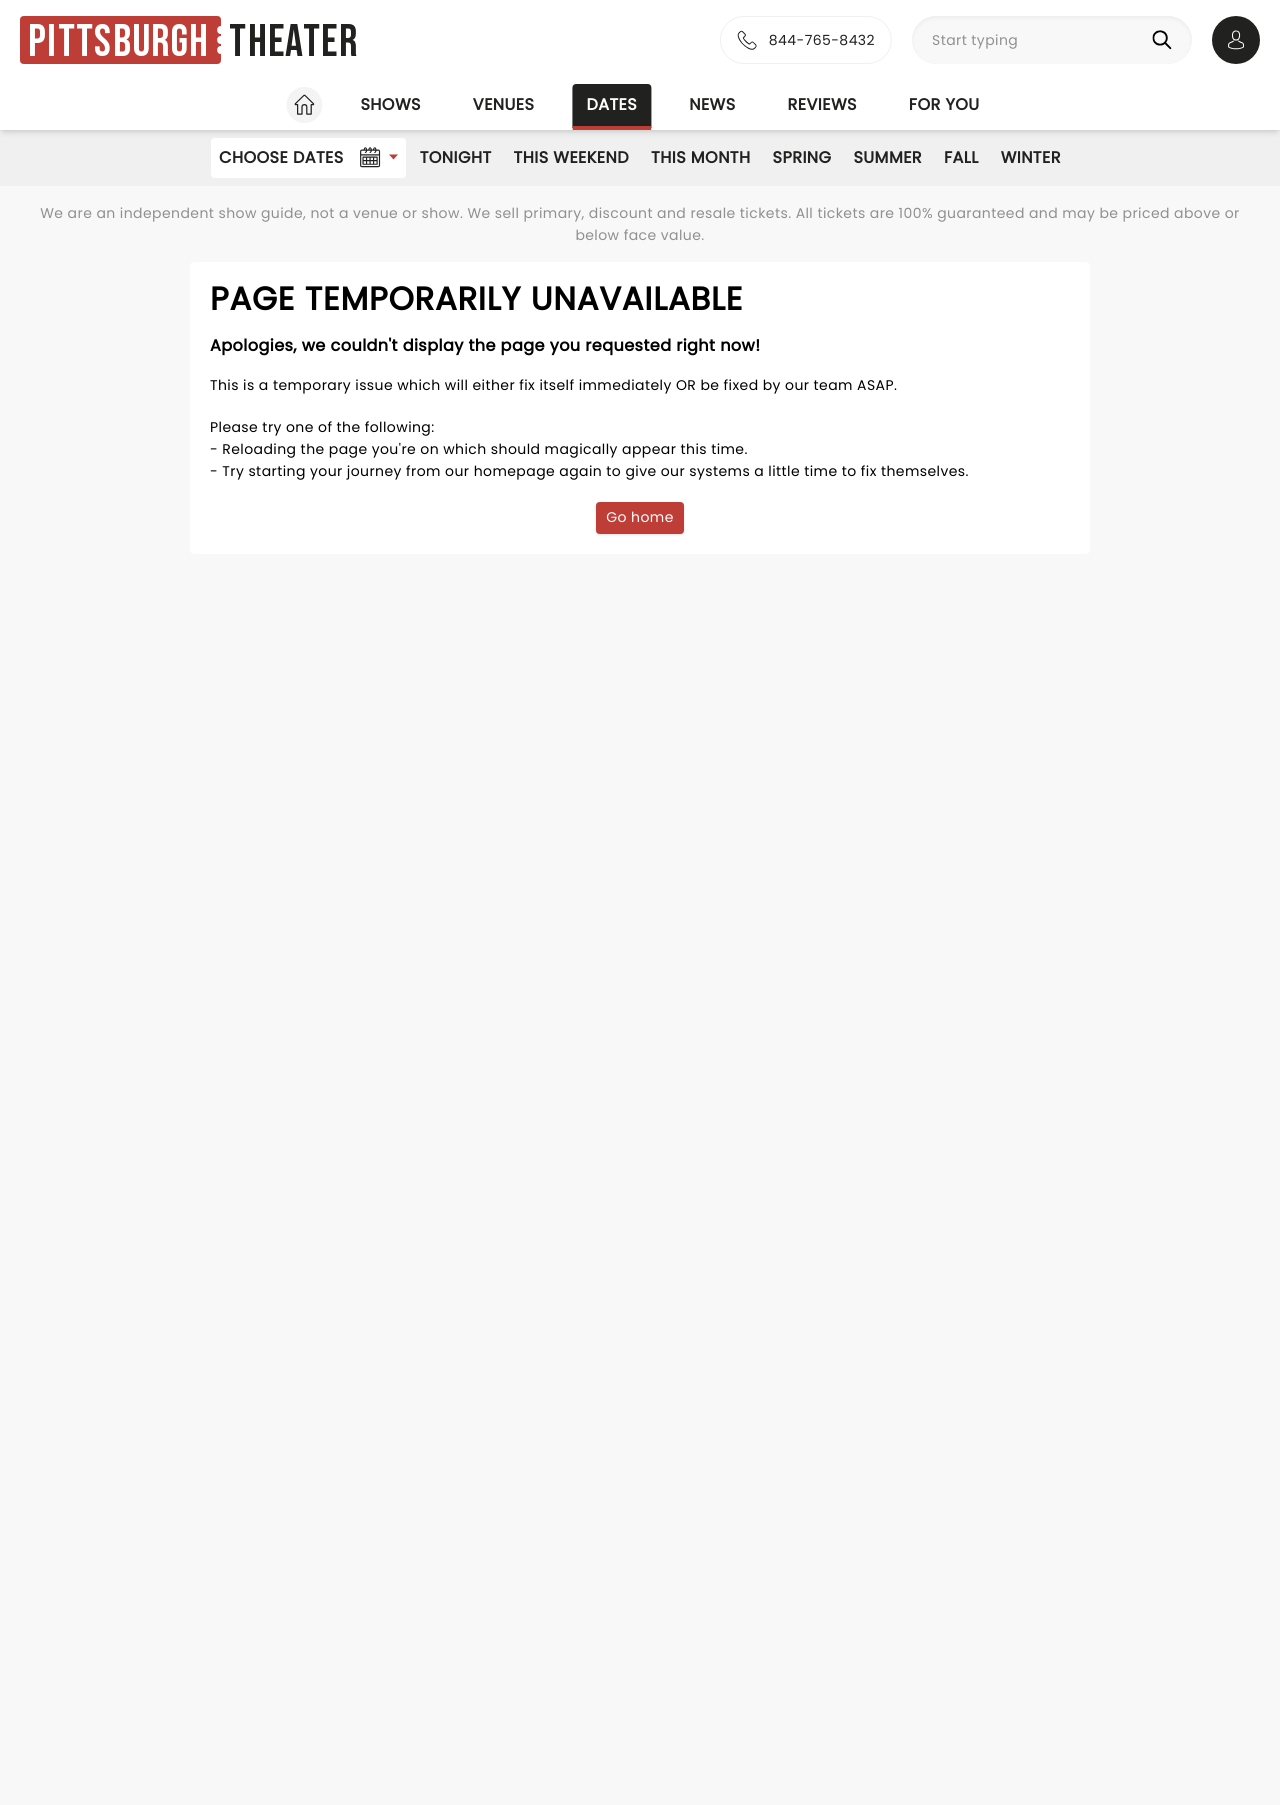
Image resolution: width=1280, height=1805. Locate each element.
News (712, 104)
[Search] (1166, 40)
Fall (961, 157)
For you (944, 104)
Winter (1031, 157)
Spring (802, 157)
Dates (611, 104)
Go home (640, 517)
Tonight (456, 157)
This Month (700, 157)
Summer (887, 157)
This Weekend (571, 157)
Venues (504, 104)
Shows (390, 104)
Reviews (822, 104)
